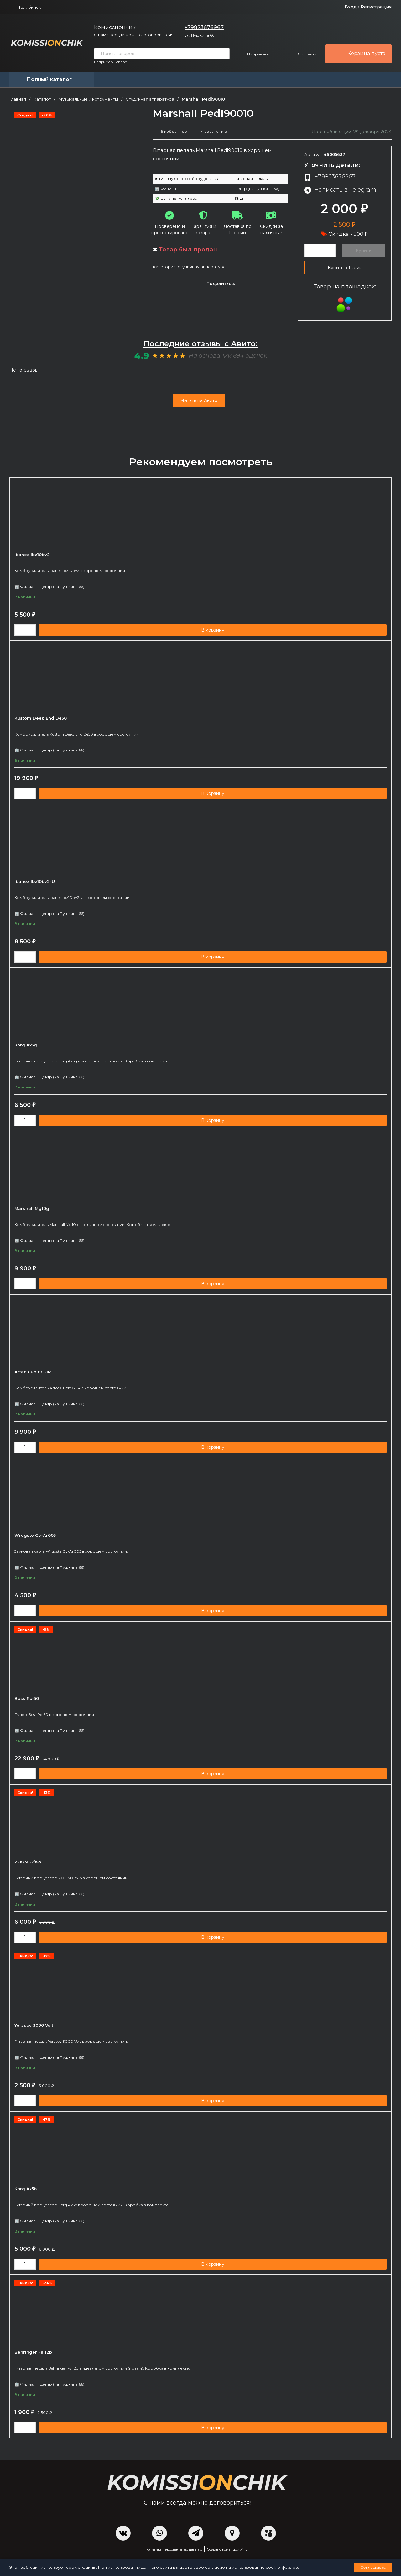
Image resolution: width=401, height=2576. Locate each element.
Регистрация (376, 7)
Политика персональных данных (173, 2550)
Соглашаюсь (373, 2567)
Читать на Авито (199, 400)
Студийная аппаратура (150, 99)
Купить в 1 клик (345, 268)
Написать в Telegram (345, 189)
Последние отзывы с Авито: (200, 343)
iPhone (121, 62)
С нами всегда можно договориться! (133, 34)
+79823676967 (204, 27)
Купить (363, 250)
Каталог (42, 99)
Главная (17, 99)
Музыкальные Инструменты (88, 99)
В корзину (212, 630)
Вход (351, 7)
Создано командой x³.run (228, 2550)
